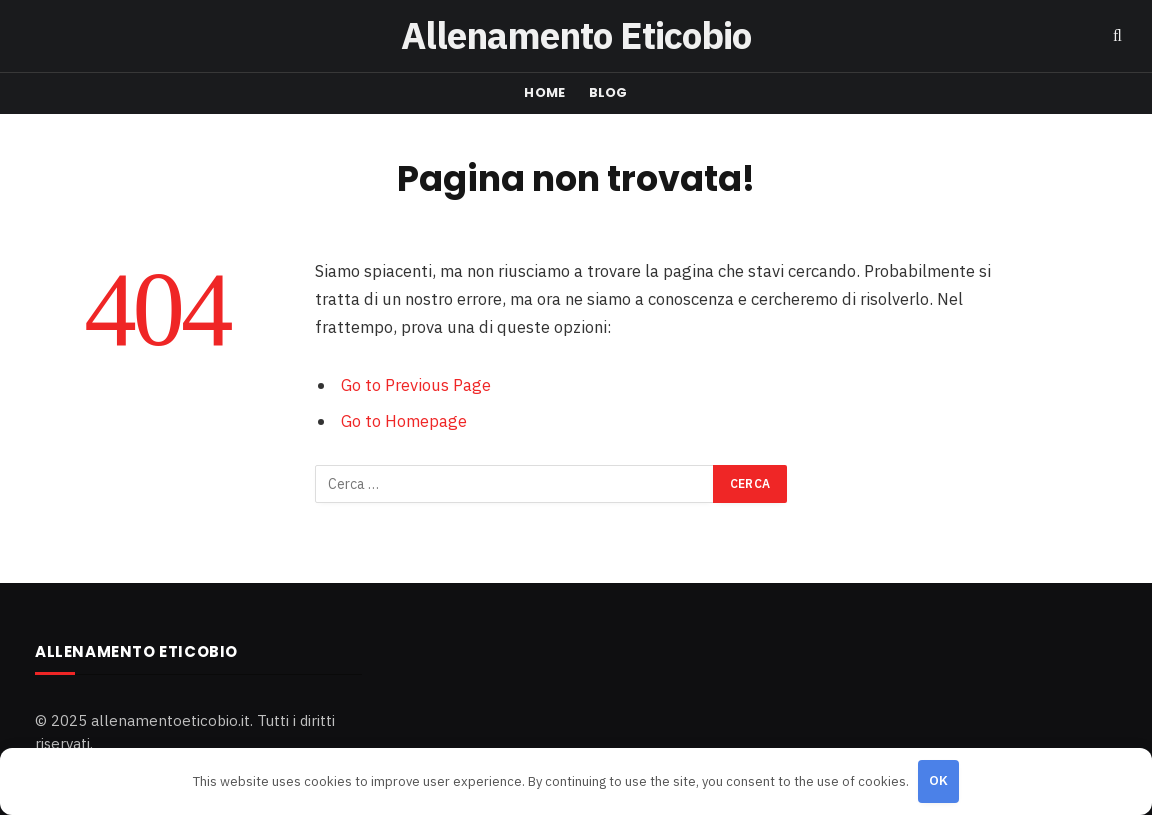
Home (544, 92)
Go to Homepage (404, 421)
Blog (608, 92)
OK (939, 780)
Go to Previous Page (416, 385)
